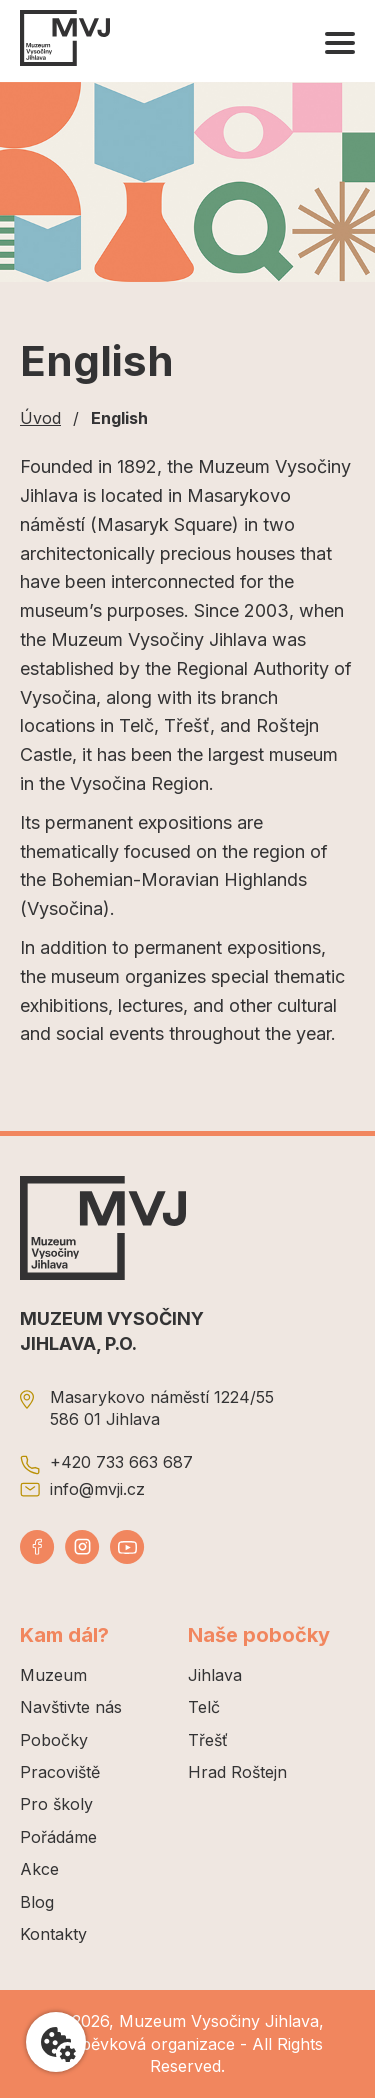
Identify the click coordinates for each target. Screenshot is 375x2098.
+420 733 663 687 (121, 1462)
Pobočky (54, 1740)
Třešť (208, 1740)
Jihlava (215, 1675)
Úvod (40, 418)
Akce (39, 1869)
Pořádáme (58, 1837)
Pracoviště (60, 1772)
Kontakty (53, 1934)
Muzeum (53, 1675)
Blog (37, 1902)
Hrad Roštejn (237, 1772)
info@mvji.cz (97, 1489)
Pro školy (56, 1804)
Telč (204, 1707)
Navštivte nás (71, 1707)
